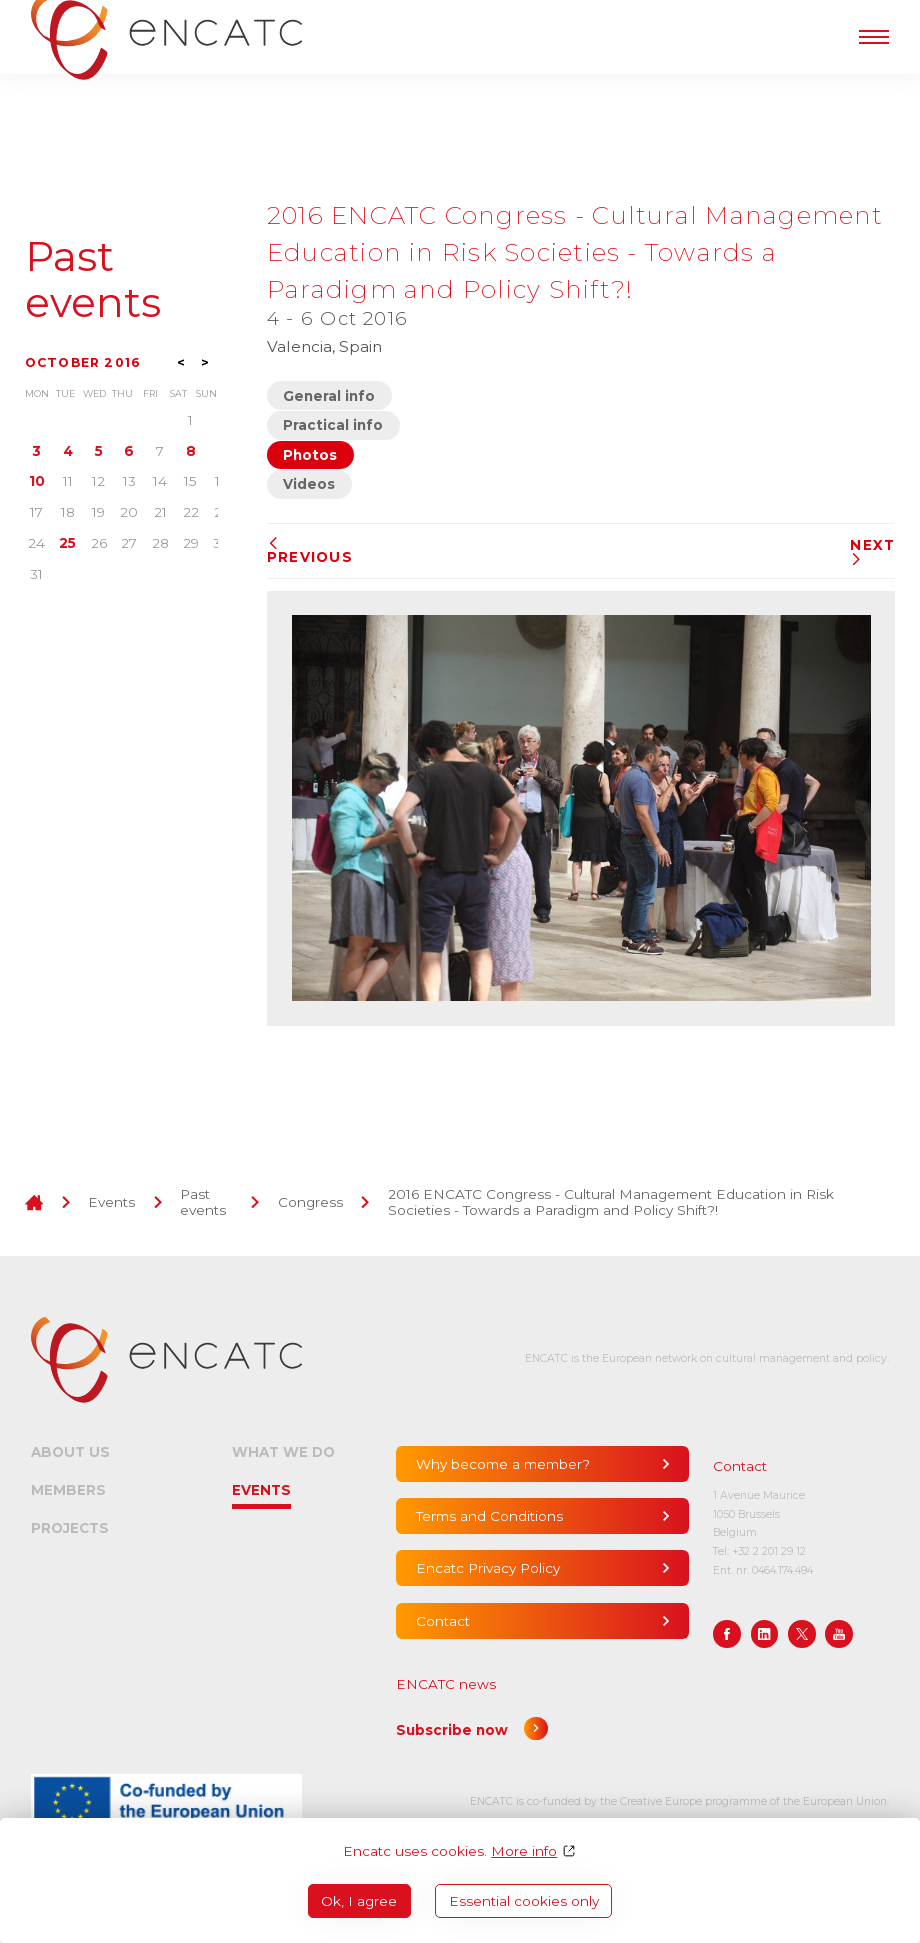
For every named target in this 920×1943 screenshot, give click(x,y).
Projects (70, 1528)
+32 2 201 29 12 (769, 1551)
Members (68, 1490)
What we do (283, 1452)
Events (111, 1202)
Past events (93, 280)
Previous (310, 551)
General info (329, 396)
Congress (310, 1202)
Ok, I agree (359, 1901)
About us (70, 1452)
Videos (309, 484)
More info (524, 1851)
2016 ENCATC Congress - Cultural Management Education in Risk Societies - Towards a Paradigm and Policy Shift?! (611, 1202)
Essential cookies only (524, 1901)
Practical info (333, 425)
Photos (310, 455)
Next (872, 551)
